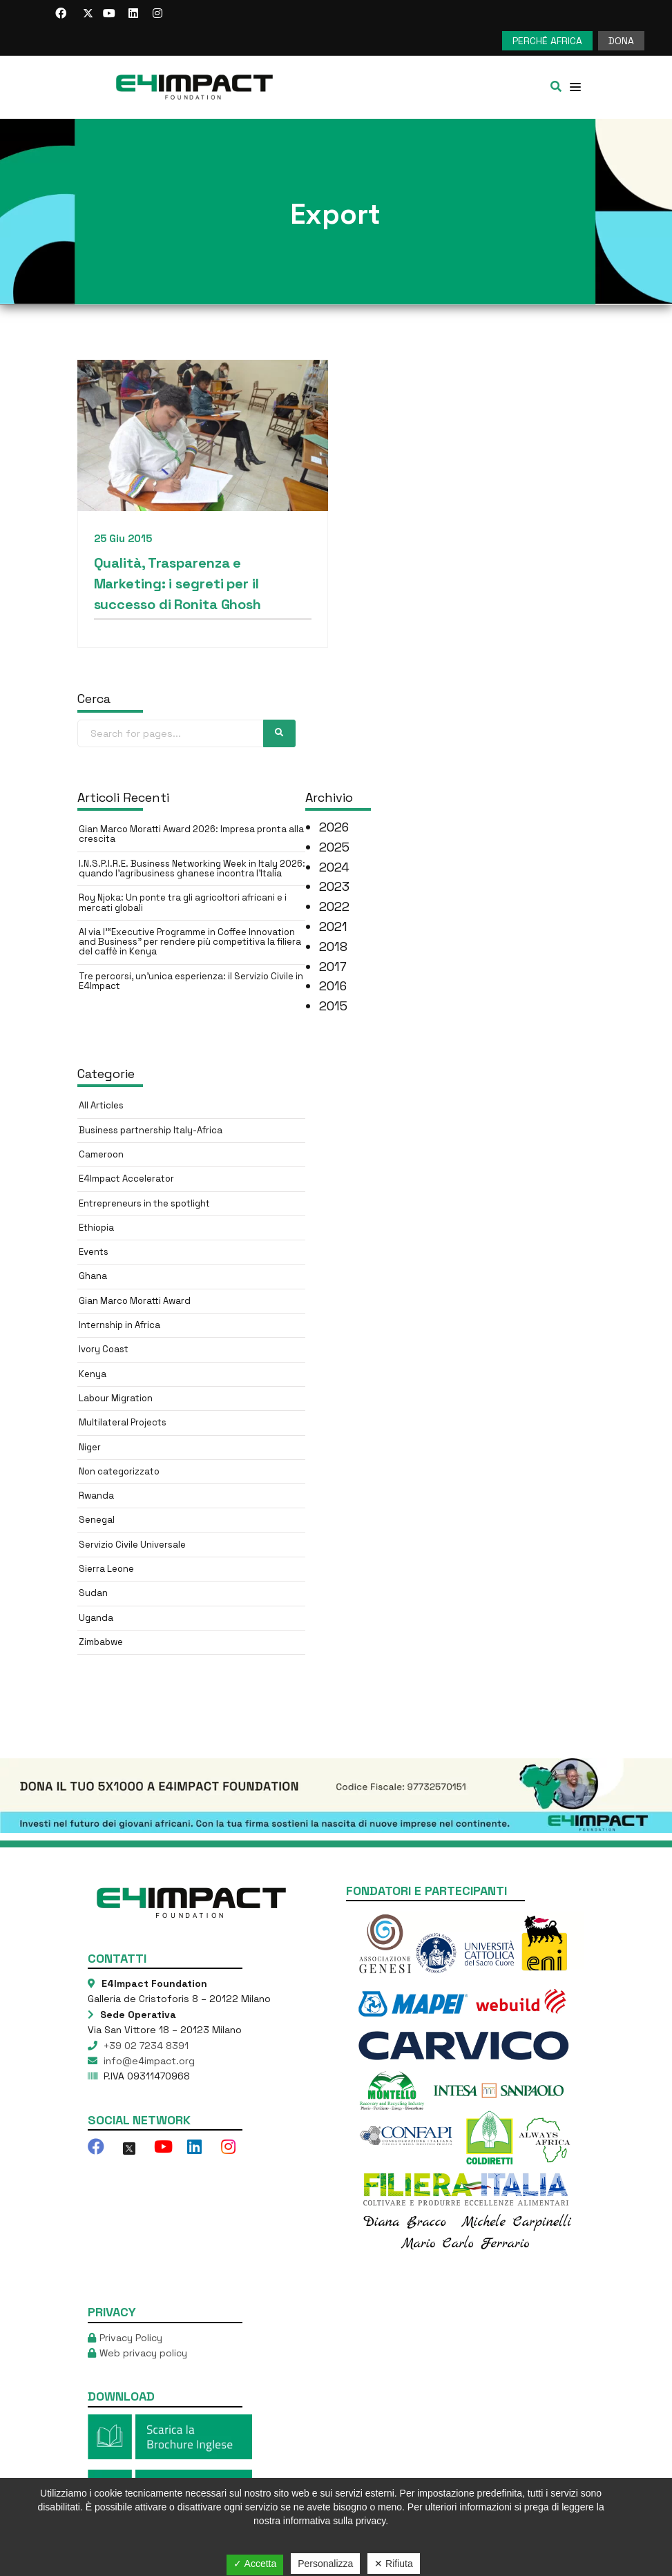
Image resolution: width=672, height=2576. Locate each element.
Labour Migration (116, 1398)
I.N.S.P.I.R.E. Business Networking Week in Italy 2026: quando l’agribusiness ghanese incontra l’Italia (192, 868)
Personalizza (325, 2563)
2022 (334, 906)
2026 (334, 827)
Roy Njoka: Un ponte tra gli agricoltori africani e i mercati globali (183, 902)
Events (93, 1252)
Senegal (97, 1520)
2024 (334, 867)
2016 (333, 986)
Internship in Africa (119, 1325)
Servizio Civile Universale (132, 1544)
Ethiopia (96, 1227)
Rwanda (96, 1495)
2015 (333, 1006)
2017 (333, 966)
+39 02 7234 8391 (145, 2045)
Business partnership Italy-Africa (150, 1130)
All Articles (101, 1105)
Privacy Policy (130, 2338)
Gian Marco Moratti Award (135, 1301)
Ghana (93, 1276)
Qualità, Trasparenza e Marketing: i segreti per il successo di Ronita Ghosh (178, 583)
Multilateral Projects (122, 1422)
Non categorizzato (119, 1471)
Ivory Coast (103, 1349)
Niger (90, 1447)
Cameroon (101, 1154)
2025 (334, 847)
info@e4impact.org (148, 2061)
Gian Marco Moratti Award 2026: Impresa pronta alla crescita (191, 834)
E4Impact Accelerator (126, 1178)
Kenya (92, 1374)
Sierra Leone (106, 1569)
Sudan (93, 1593)
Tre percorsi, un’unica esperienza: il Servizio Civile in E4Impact (191, 981)
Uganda (96, 1618)
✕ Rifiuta (393, 2563)
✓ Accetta (254, 2563)
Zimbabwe (101, 1642)
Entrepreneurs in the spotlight (144, 1203)
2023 (334, 886)
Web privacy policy (143, 2353)
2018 (333, 946)
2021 (333, 926)
